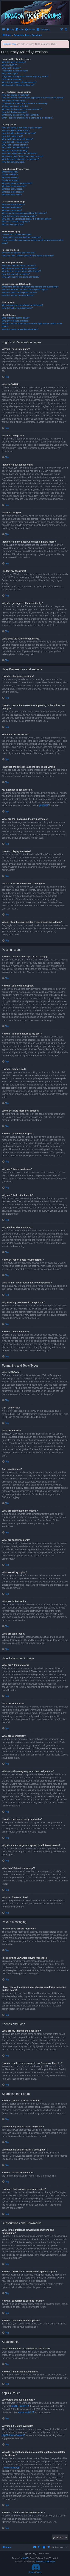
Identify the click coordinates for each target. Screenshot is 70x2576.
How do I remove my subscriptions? (18, 295)
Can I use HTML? (10, 174)
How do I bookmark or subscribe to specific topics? (25, 289)
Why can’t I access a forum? (15, 145)
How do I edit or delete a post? (16, 130)
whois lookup (10, 2467)
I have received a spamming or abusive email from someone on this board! (32, 241)
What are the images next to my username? (22, 109)
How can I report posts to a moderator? (20, 153)
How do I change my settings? (15, 95)
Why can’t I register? (11, 68)
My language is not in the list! (15, 106)
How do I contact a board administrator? (20, 329)
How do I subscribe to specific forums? (19, 292)
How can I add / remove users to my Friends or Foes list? (28, 256)
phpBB (42, 805)
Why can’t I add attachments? (15, 147)
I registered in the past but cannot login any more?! (25, 76)
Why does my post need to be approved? (20, 159)
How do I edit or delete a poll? (15, 142)
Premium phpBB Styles (45, 2562)
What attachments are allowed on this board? (22, 305)
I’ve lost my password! (12, 79)
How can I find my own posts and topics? (20, 277)
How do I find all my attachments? (17, 308)
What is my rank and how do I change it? (20, 115)
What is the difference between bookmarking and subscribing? (30, 287)
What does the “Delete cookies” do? (18, 85)
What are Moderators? (12, 207)
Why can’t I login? (10, 73)
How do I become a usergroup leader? (19, 216)
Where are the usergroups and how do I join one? (24, 213)
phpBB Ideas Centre (12, 2435)
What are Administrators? (13, 204)
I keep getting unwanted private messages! (21, 237)
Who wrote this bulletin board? (15, 318)
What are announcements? (14, 186)
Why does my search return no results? (20, 268)
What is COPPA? (10, 65)
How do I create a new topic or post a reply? (22, 128)
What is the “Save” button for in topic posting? (22, 156)
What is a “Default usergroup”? (16, 221)
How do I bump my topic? (13, 162)
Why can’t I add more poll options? (17, 139)
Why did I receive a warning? (15, 150)
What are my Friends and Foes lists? (18, 253)
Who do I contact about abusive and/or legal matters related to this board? (32, 324)
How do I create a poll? (12, 136)
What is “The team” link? (13, 224)
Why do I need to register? (14, 62)
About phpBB (24, 2412)
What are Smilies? (10, 177)
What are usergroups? (12, 210)
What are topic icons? (12, 195)
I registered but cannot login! (15, 71)
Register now (9, 44)
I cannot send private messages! (16, 234)
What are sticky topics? (12, 189)
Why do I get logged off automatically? (19, 82)
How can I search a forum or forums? (19, 265)
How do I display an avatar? (14, 112)
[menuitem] (10, 29)
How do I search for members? (16, 274)
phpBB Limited (19, 2406)
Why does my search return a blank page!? (21, 271)
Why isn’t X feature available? (15, 321)
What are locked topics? (13, 192)
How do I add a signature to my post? (19, 133)
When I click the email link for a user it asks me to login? (27, 118)
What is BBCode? (10, 172)
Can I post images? (11, 180)
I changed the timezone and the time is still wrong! (24, 103)
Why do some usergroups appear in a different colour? (26, 219)
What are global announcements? (17, 183)
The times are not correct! (13, 101)
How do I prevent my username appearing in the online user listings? (33, 98)
